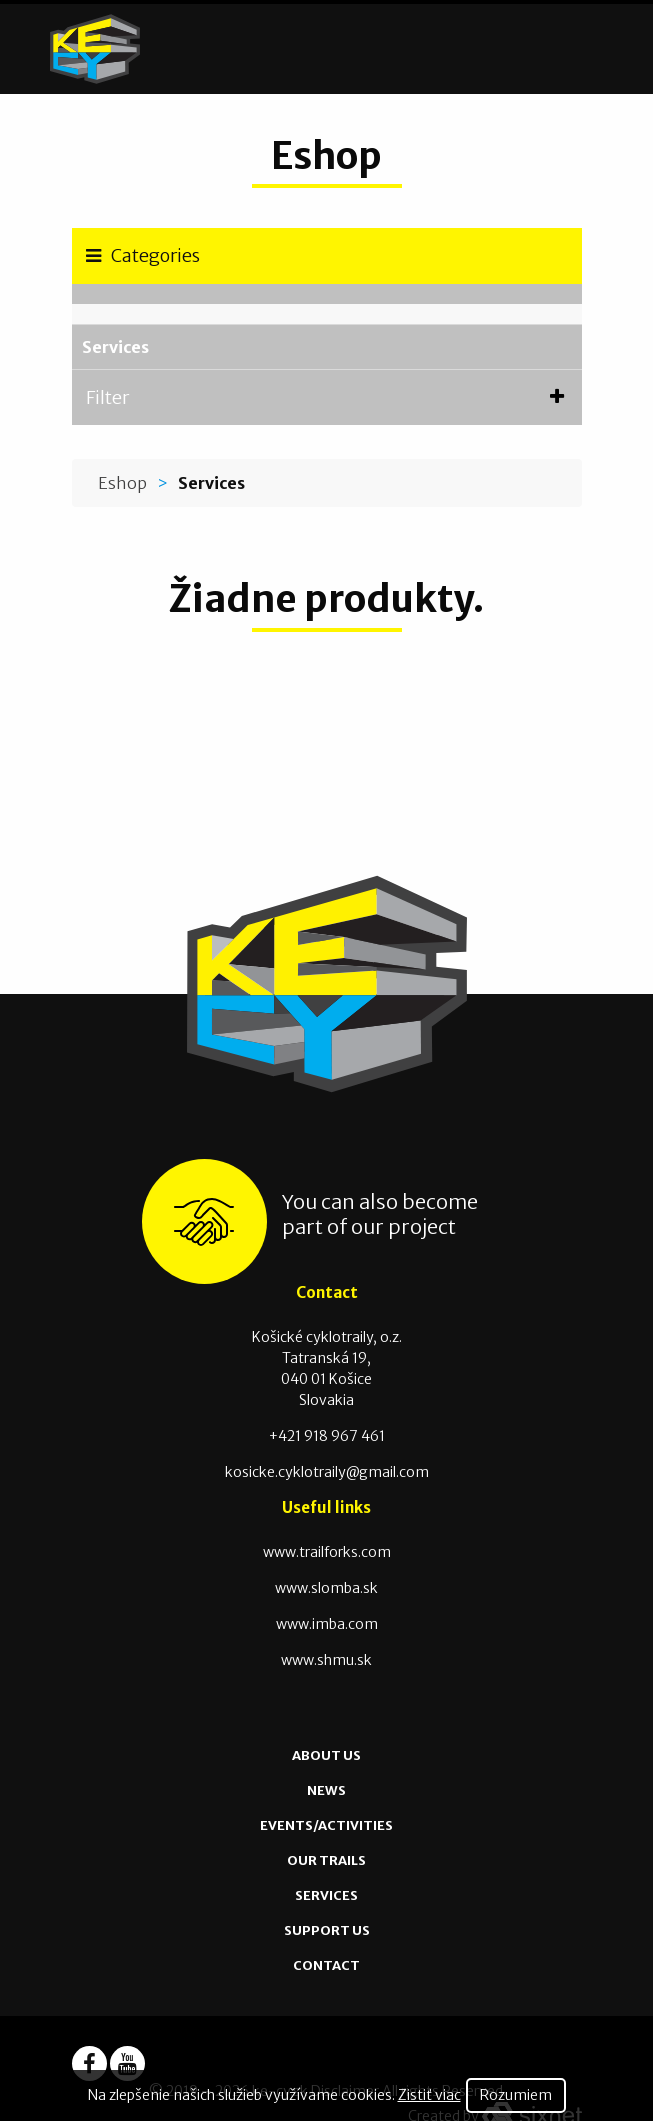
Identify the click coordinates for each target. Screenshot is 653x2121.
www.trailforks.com (327, 1552)
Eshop (122, 483)
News (326, 1790)
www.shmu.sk (326, 1660)
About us (326, 1755)
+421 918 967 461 (327, 1436)
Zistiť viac (429, 2095)
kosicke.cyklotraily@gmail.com (327, 1472)
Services (115, 347)
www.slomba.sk (326, 1588)
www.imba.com (327, 1624)
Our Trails (326, 1860)
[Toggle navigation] (598, 49)
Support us (327, 1930)
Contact (326, 1965)
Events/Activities (326, 1825)
